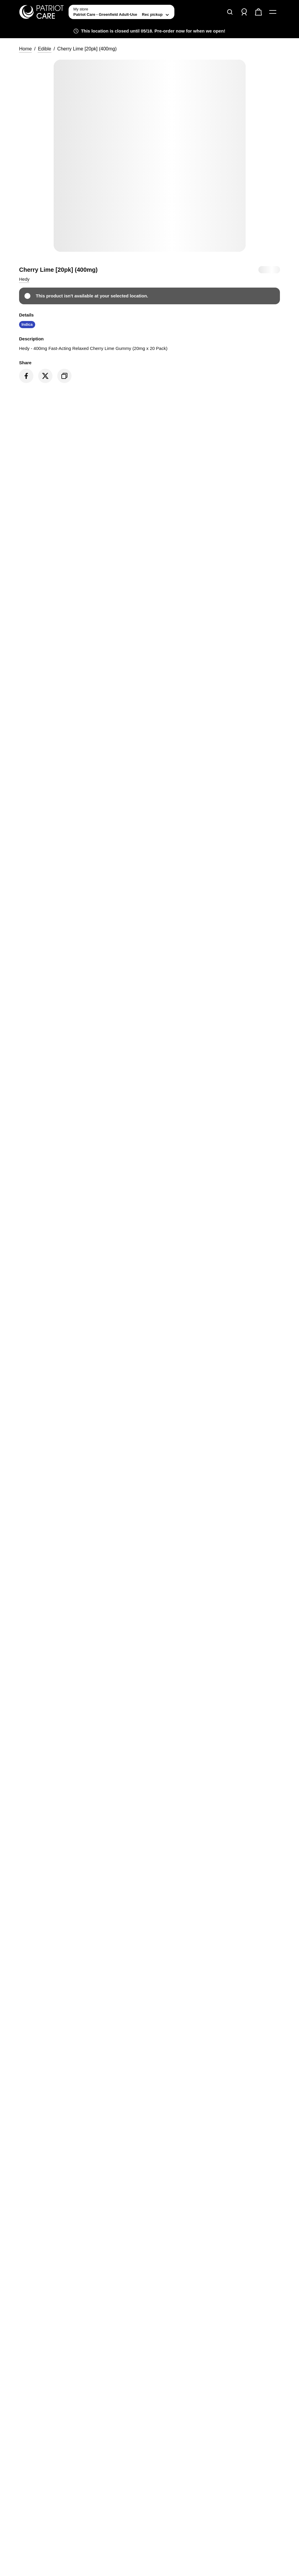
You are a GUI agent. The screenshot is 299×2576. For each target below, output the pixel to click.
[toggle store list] (121, 12)
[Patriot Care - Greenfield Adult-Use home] (41, 12)
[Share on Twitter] (45, 376)
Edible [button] (44, 48)
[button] (24, 279)
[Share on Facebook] (26, 376)
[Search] (230, 12)
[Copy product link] (64, 376)
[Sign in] (244, 12)
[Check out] (258, 12)
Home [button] (25, 48)
